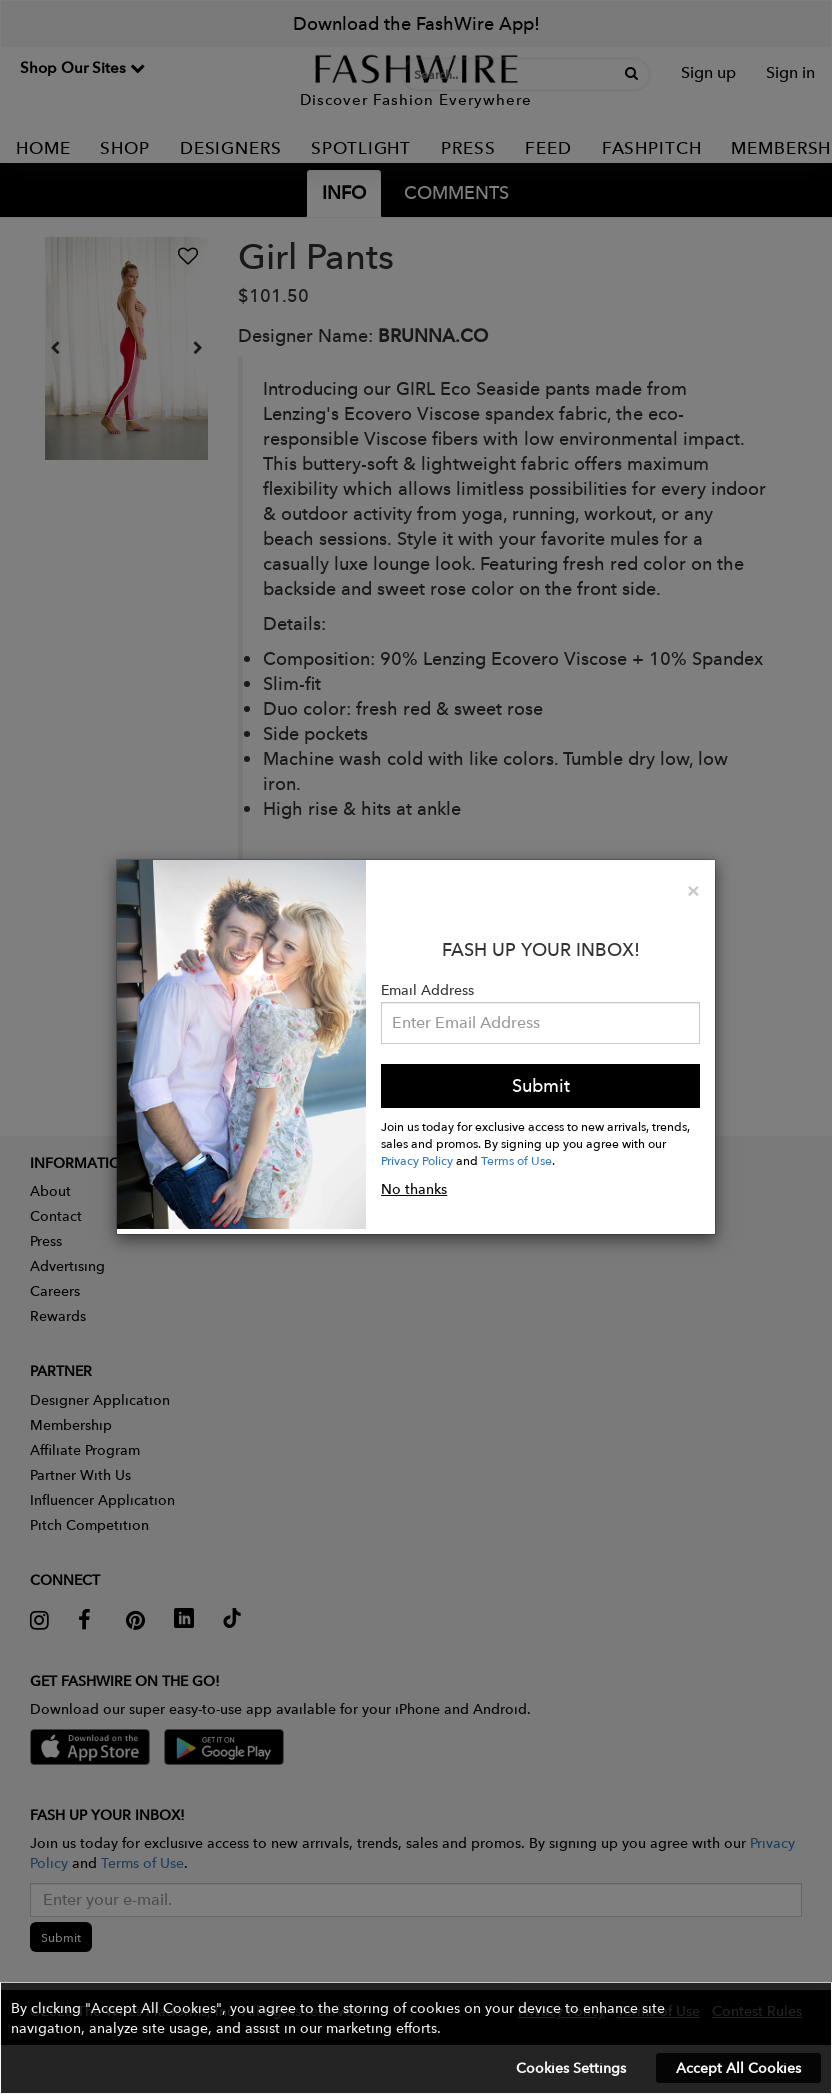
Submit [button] (541, 1085)
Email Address (427, 990)
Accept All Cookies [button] (738, 2068)
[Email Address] (540, 1023)
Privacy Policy (417, 1160)
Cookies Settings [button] (571, 2068)
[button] (416, 2038)
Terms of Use (516, 1160)
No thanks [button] (414, 1189)
